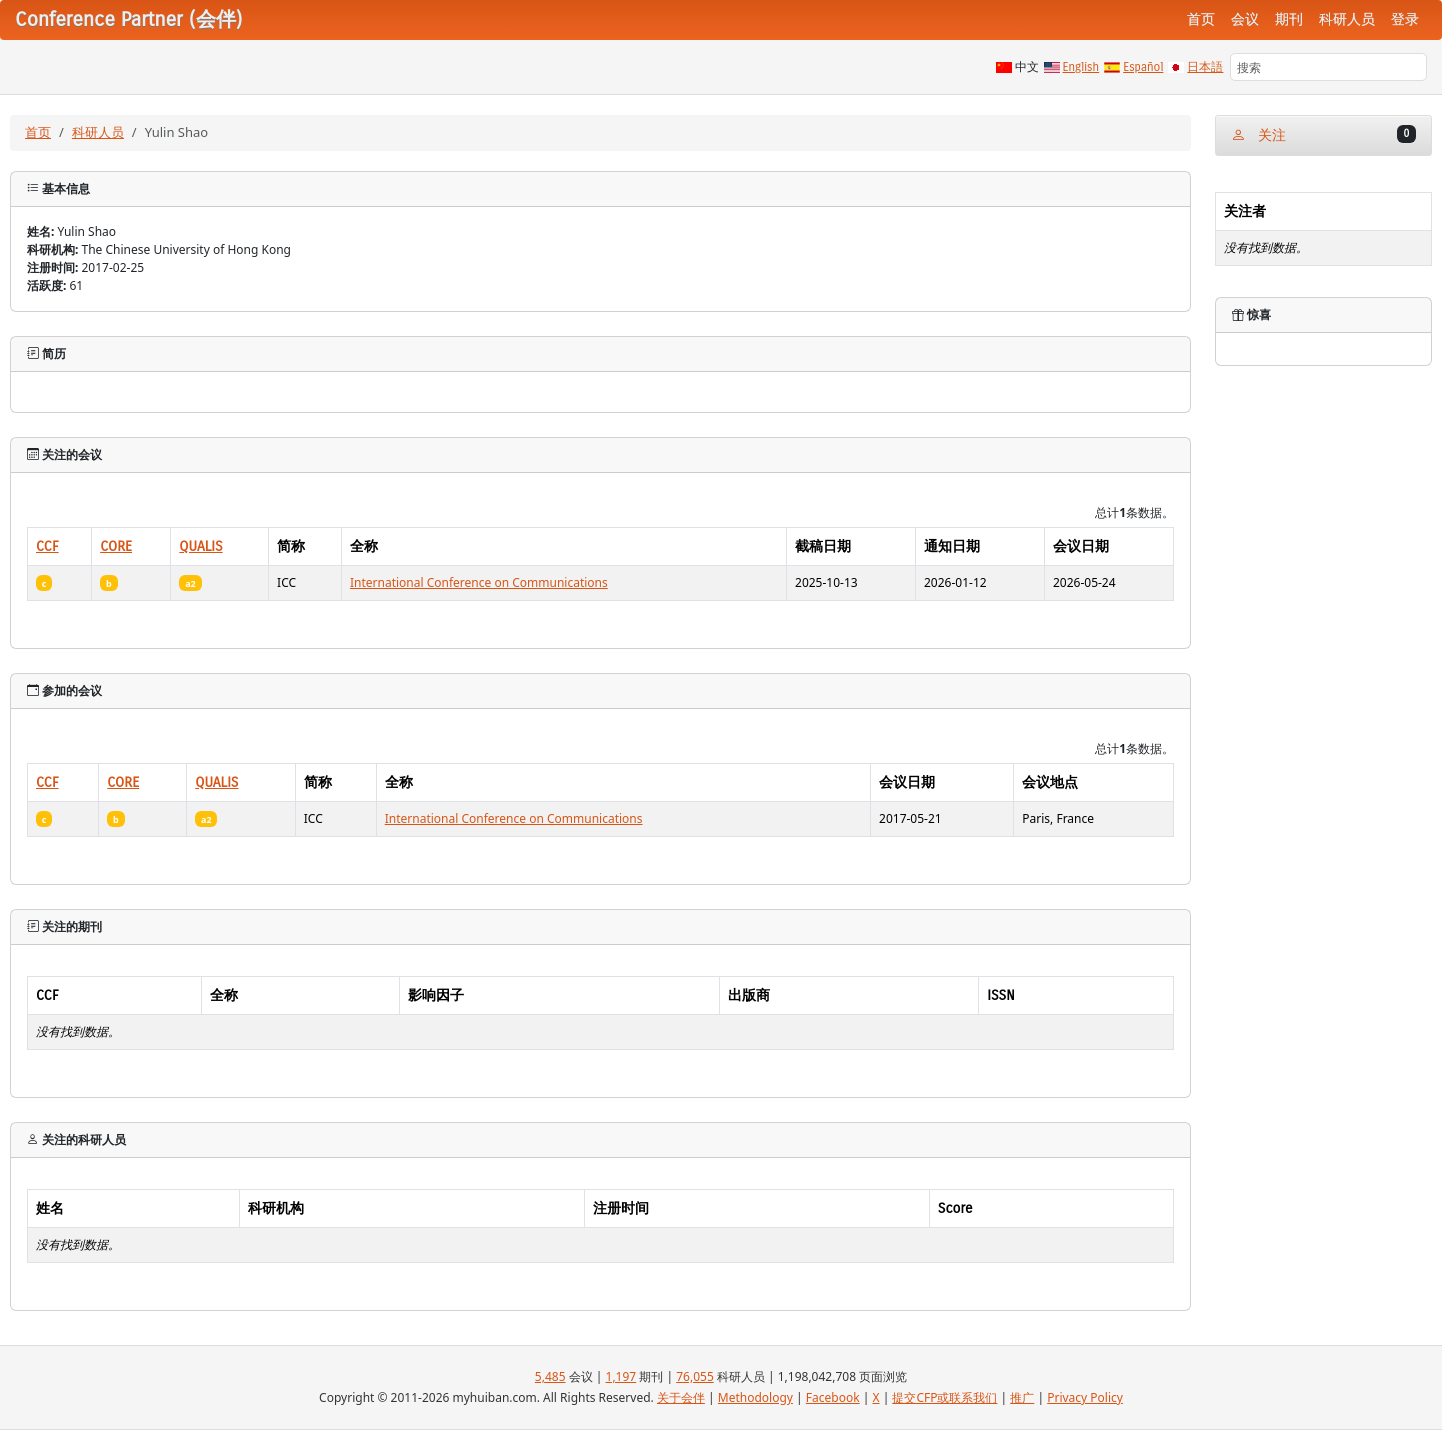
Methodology (755, 1397)
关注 (1323, 134)
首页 (1201, 19)
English (1081, 67)
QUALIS (200, 546)
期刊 (1289, 19)
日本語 (1205, 67)
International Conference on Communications (479, 582)
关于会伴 (681, 1397)
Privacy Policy (1085, 1397)
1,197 (621, 1376)
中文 (1027, 67)
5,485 (550, 1376)
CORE (116, 546)
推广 (1022, 1397)
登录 (1405, 19)
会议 (1245, 19)
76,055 (695, 1376)
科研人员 (1347, 19)
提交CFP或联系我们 (944, 1397)
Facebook (833, 1397)
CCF (47, 546)
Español (1143, 67)
